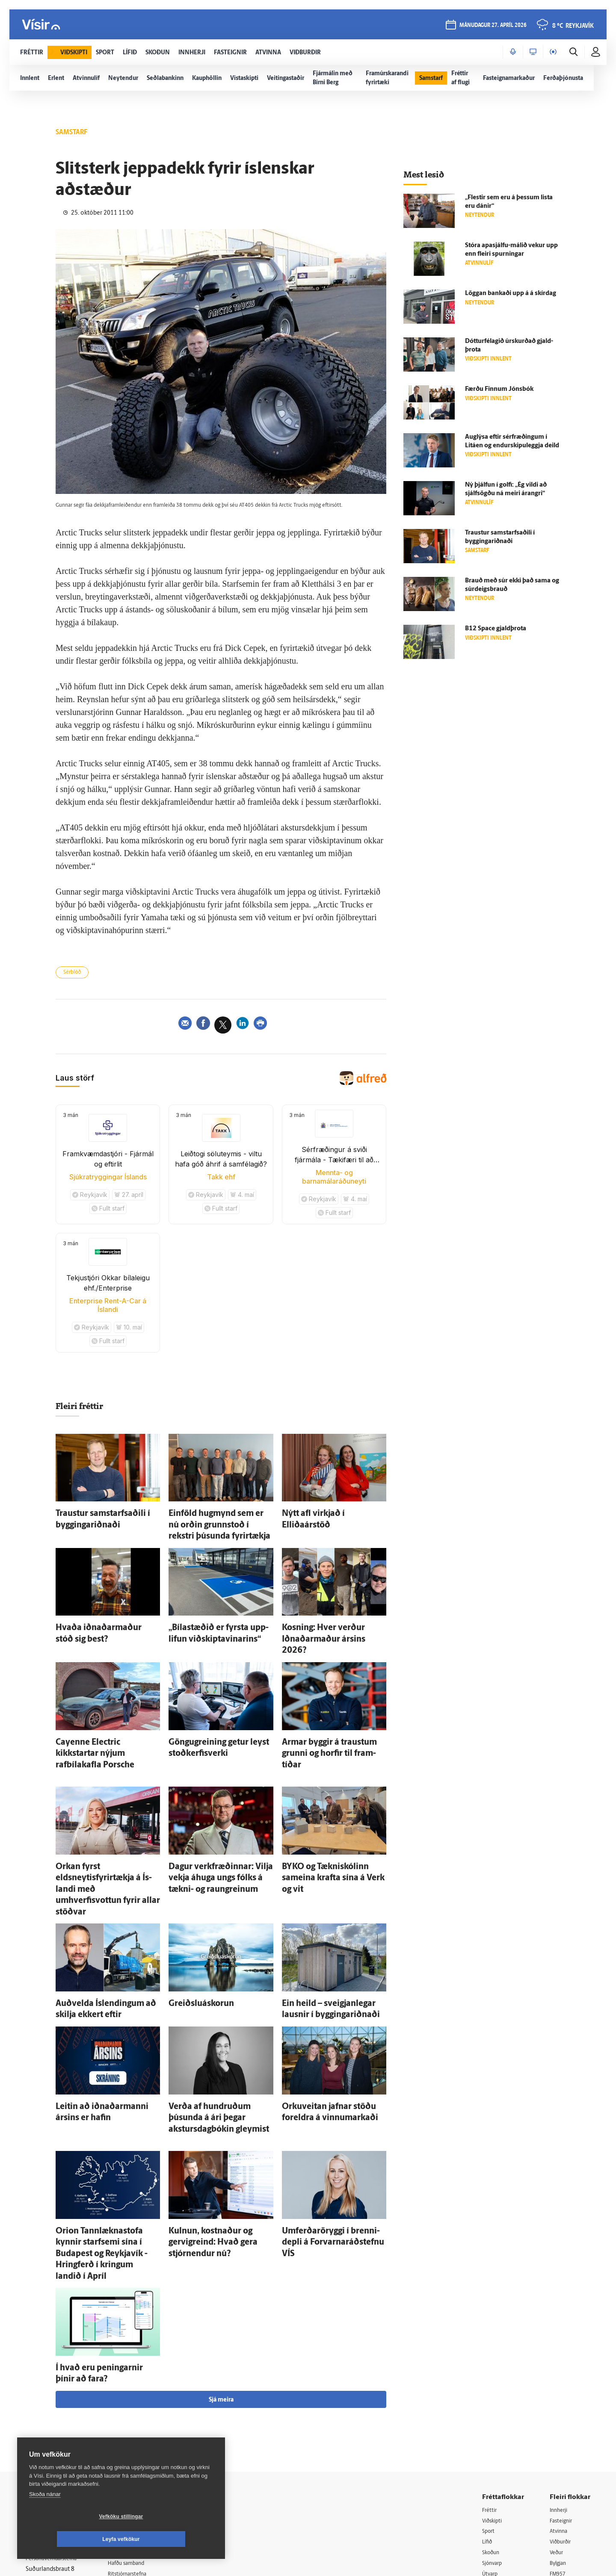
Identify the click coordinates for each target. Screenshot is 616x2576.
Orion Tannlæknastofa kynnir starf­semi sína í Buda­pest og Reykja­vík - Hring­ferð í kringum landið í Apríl (106, 2145)
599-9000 (51, 2455)
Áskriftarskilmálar (140, 2447)
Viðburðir (562, 2405)
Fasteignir (562, 2382)
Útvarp (491, 2437)
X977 (557, 2448)
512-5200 (143, 2404)
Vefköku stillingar (70, 2539)
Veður (558, 2415)
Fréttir (490, 2372)
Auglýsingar (132, 2414)
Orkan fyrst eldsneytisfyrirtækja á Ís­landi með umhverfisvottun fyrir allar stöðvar (105, 1834)
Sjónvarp (494, 2426)
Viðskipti (494, 2382)
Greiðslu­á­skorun (193, 1931)
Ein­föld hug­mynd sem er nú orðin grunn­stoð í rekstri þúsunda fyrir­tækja (217, 1523)
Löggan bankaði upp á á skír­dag (510, 293)
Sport (489, 2393)
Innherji (560, 2372)
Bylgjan (559, 2426)
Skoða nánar (45, 2517)
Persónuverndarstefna (55, 2422)
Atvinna (560, 2393)
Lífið (488, 2405)
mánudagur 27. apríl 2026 (492, 26)
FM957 (559, 2437)
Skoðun (492, 2415)
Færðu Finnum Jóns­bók (499, 389)
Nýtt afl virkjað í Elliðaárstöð (322, 1515)
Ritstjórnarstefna (139, 2437)
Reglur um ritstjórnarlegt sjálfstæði (59, 2408)
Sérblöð (75, 974)
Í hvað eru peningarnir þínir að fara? (108, 2242)
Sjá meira (221, 2261)
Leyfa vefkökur (172, 2539)
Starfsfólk (130, 2458)
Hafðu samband (138, 2425)
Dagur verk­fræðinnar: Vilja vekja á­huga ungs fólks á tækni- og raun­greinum (219, 1834)
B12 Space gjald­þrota (495, 629)
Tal (553, 2459)
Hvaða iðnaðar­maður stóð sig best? (107, 1621)
